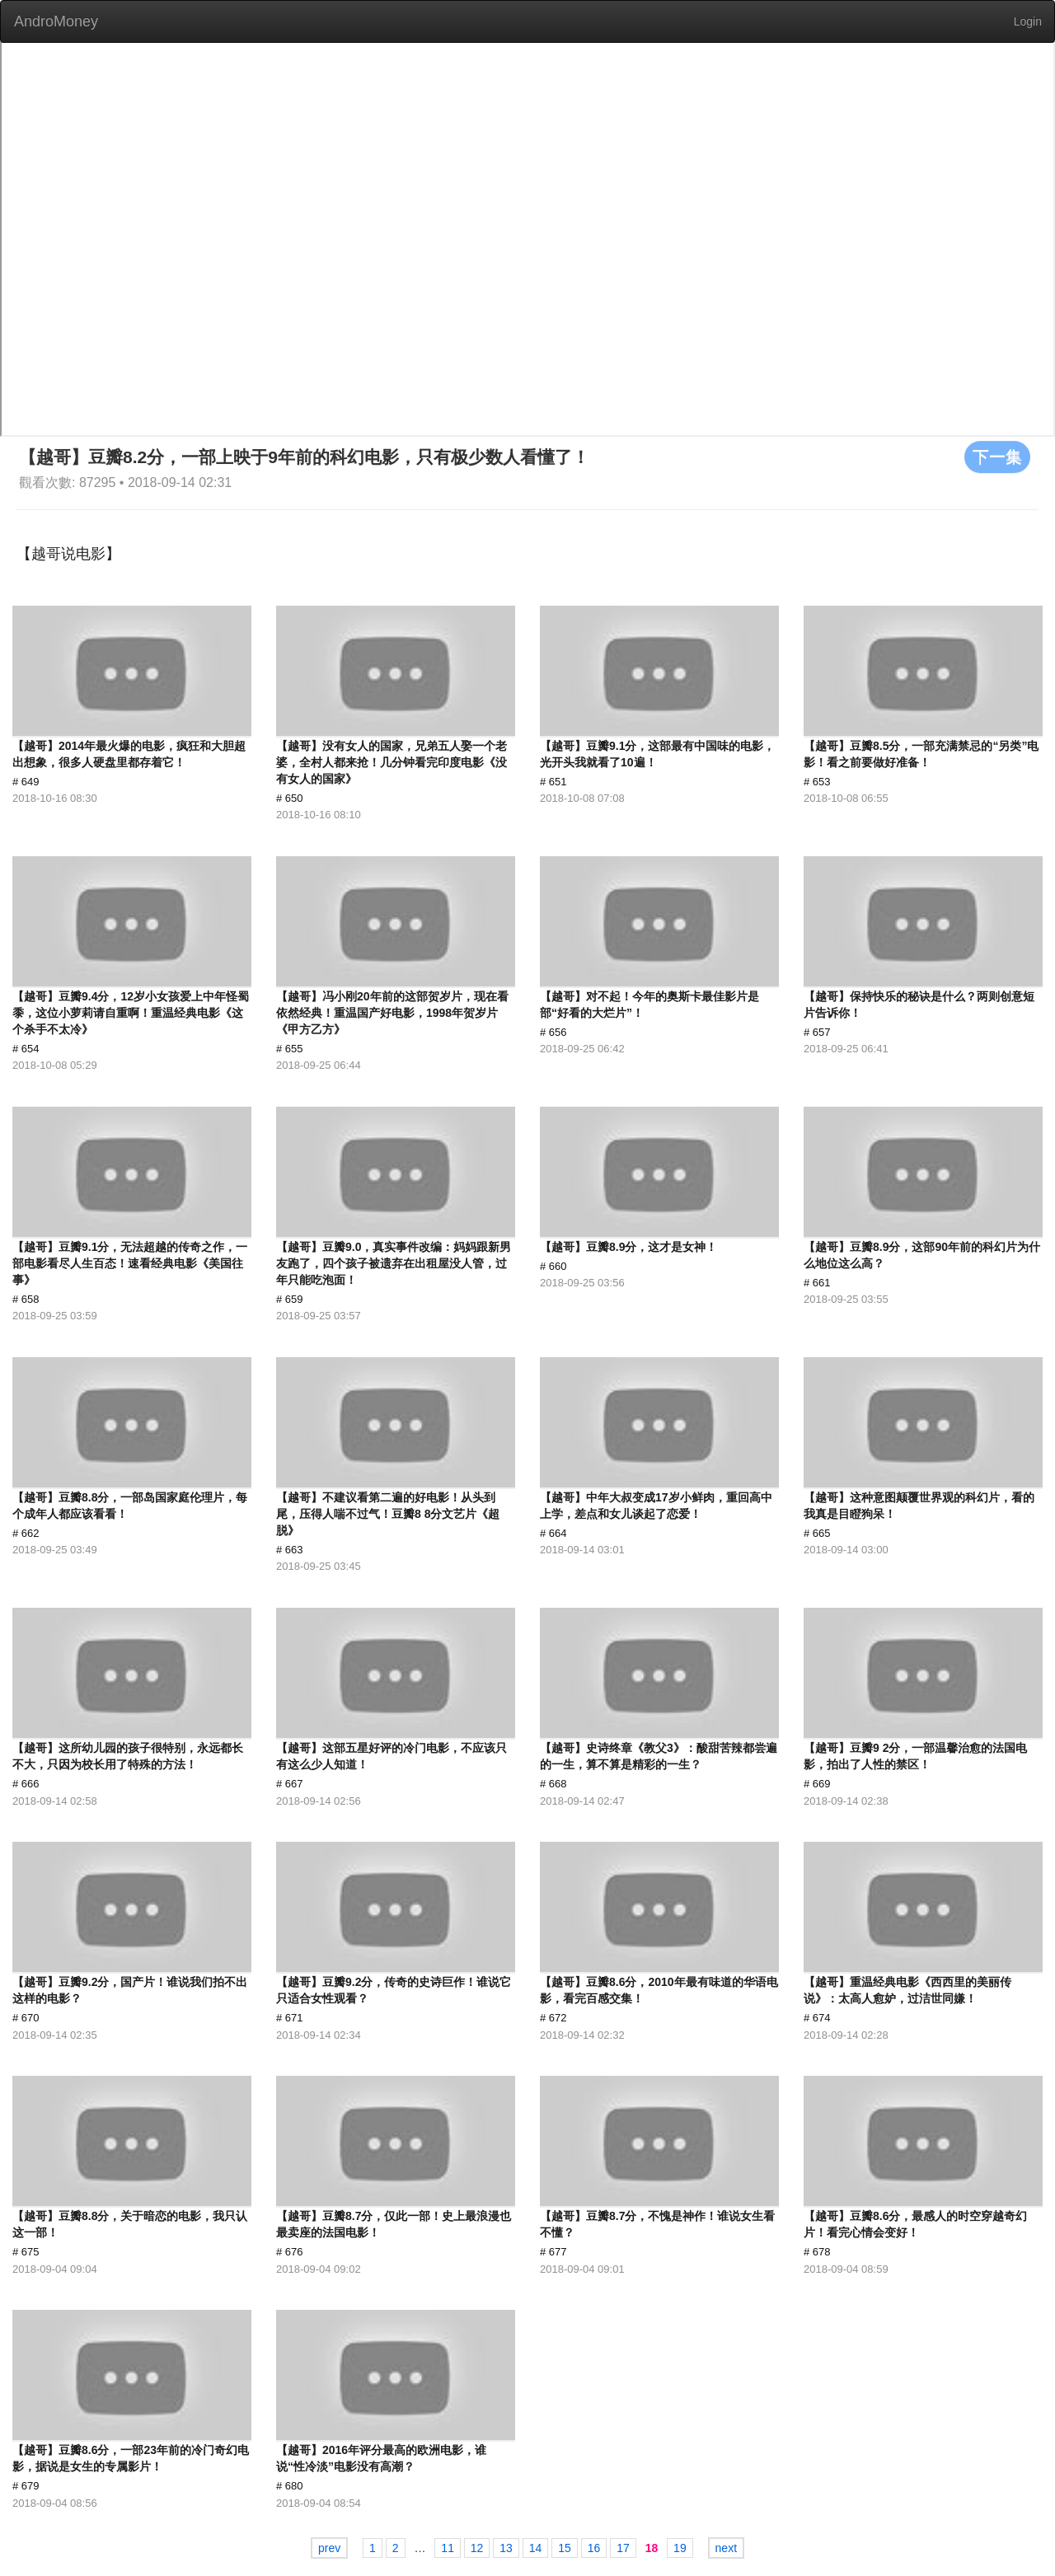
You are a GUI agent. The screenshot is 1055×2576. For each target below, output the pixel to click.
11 (447, 2548)
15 (564, 2548)
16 (594, 2548)
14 (535, 2548)
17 (623, 2548)
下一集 (997, 456)
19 (680, 2548)
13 (506, 2548)
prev (329, 2548)
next (726, 2548)
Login (1028, 21)
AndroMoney (56, 21)
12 (477, 2548)
